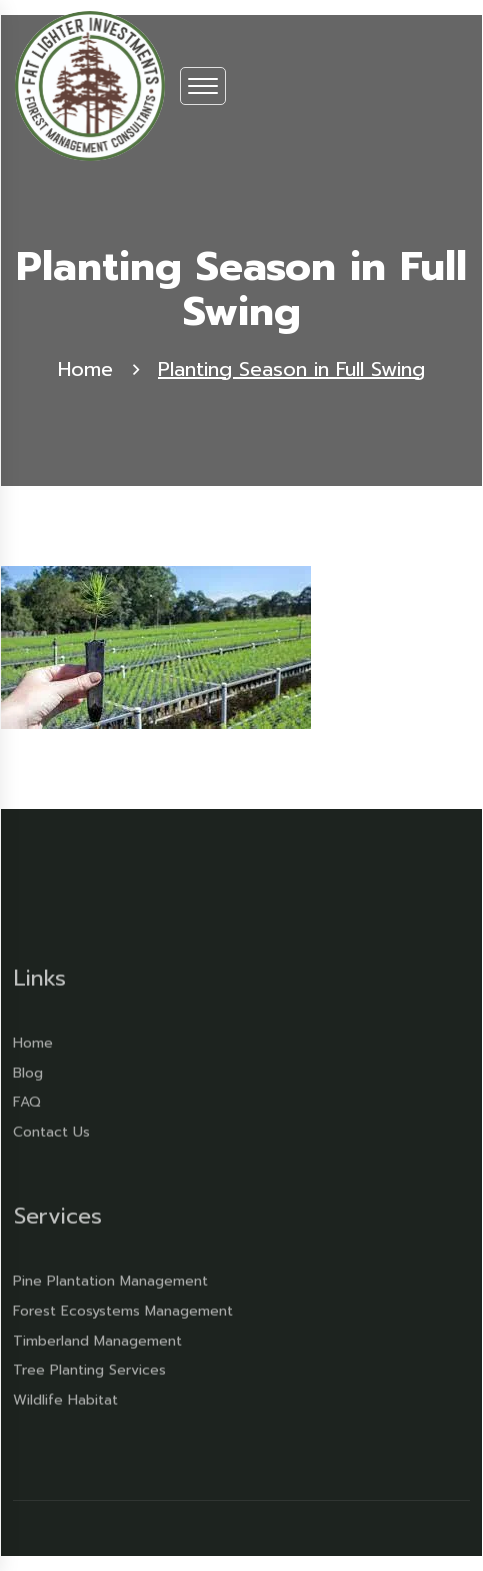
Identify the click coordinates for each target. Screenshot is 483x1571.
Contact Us (51, 1126)
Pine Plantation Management (110, 1275)
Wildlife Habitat (65, 1394)
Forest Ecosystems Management (123, 1305)
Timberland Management (97, 1334)
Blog (28, 1066)
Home (85, 369)
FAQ (27, 1096)
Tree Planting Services (89, 1364)
